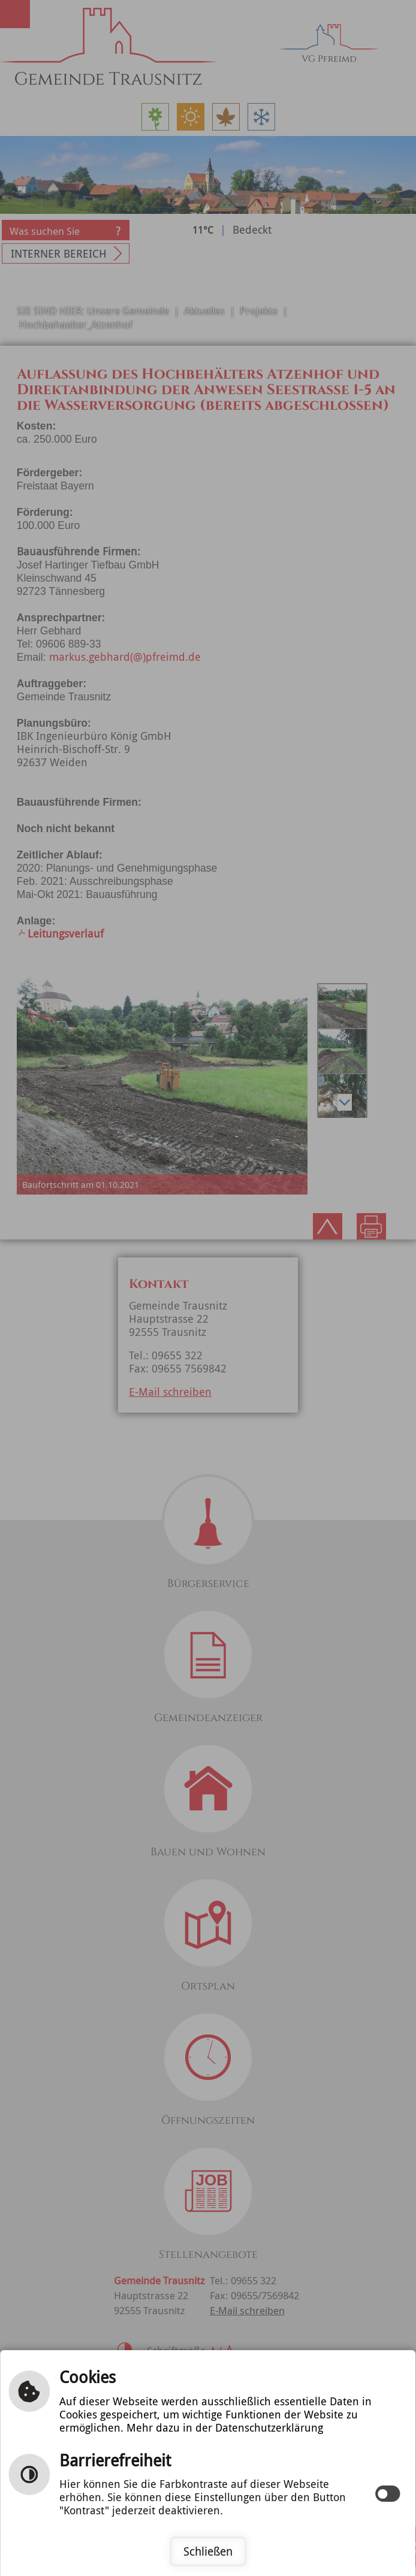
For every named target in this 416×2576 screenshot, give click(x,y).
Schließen (208, 2551)
